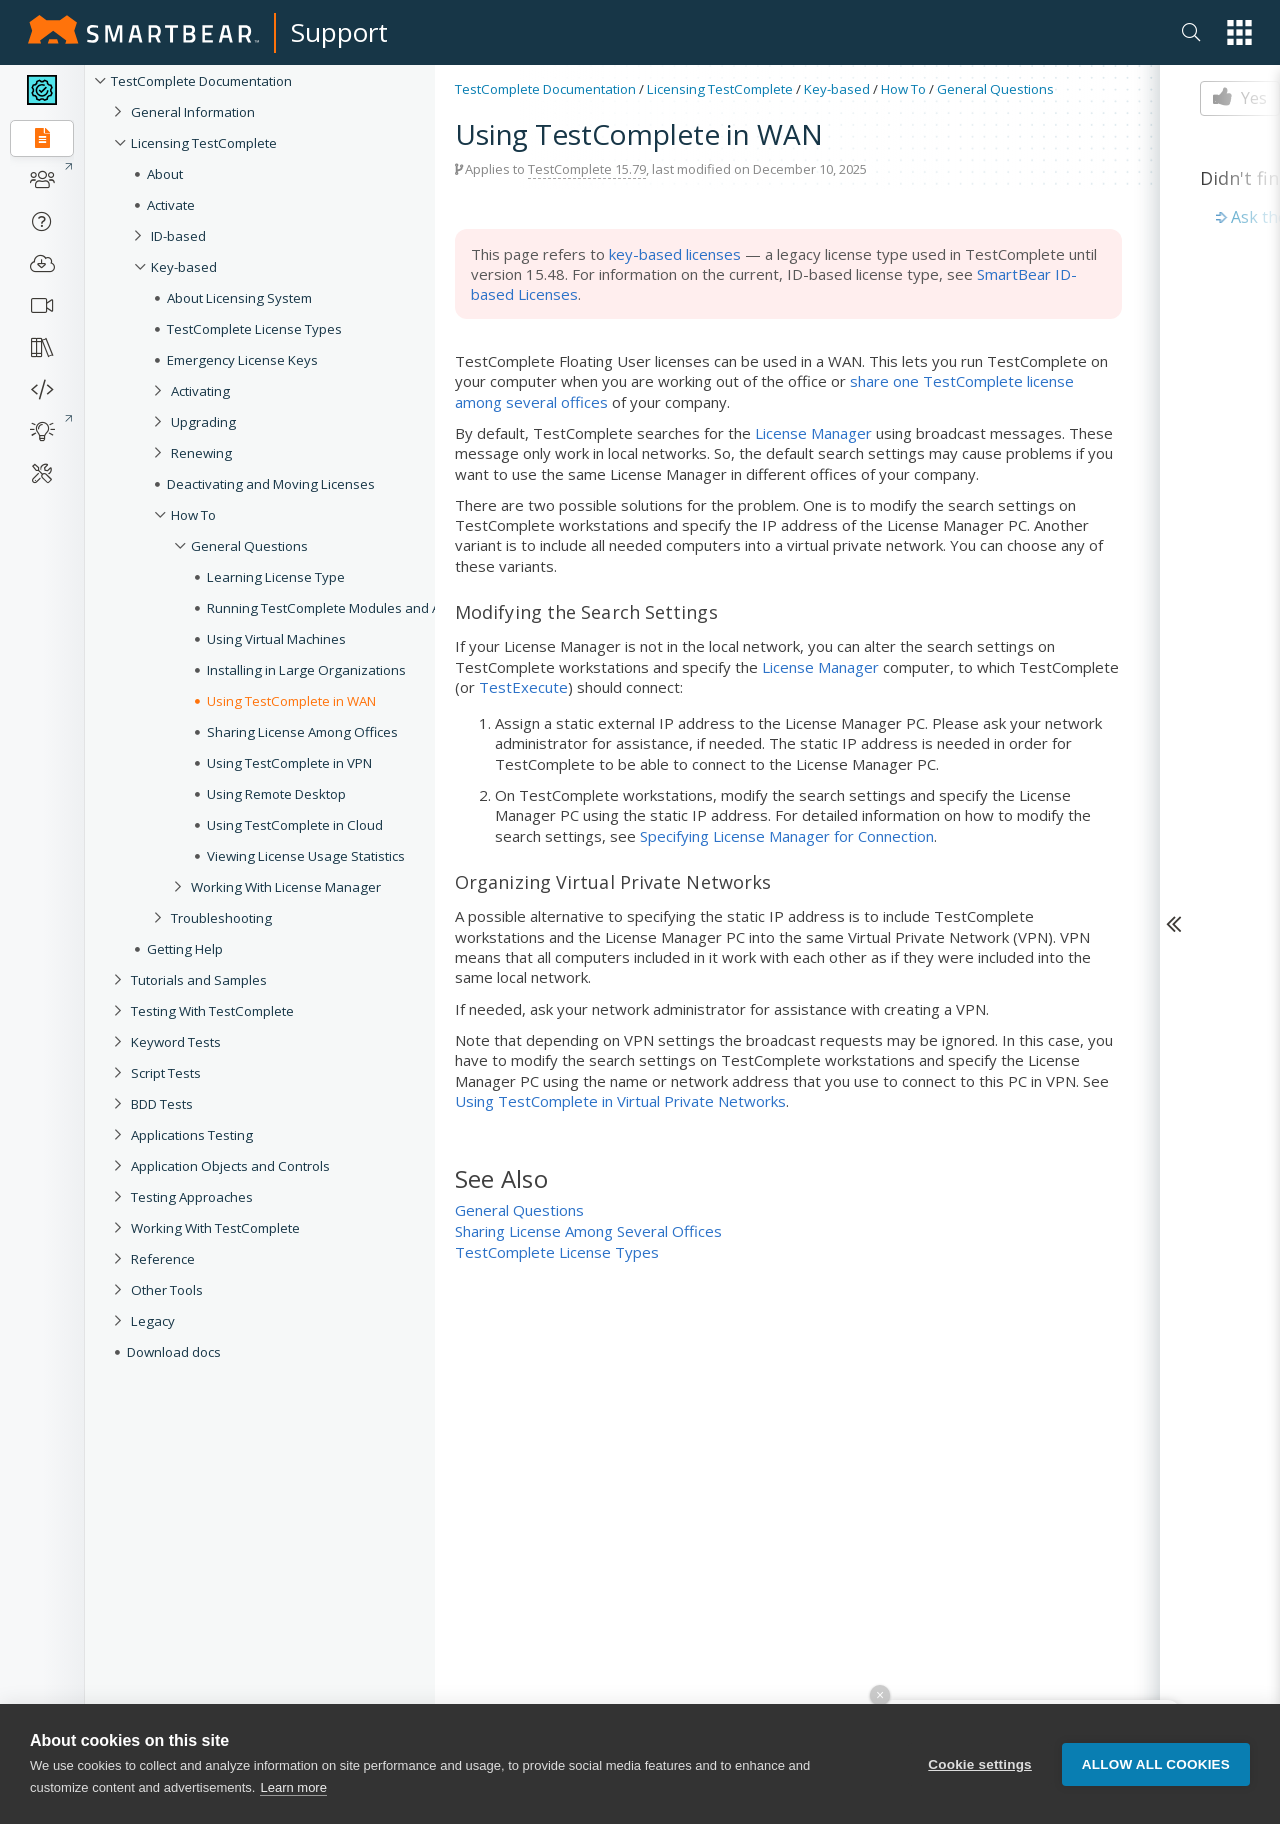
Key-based (184, 267)
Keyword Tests (176, 1042)
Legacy (153, 1321)
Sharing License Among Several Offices (588, 1231)
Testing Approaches (192, 1197)
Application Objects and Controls (230, 1166)
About (165, 174)
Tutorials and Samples (199, 980)
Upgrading (203, 422)
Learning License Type (276, 577)
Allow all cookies (1156, 1764)
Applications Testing (192, 1135)
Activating (200, 391)
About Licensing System (239, 298)
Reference (163, 1259)
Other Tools (167, 1290)
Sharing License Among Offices (302, 732)
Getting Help (185, 949)
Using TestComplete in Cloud (295, 825)
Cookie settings (980, 1764)
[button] (1239, 32)
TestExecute (523, 687)
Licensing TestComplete (204, 143)
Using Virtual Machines (276, 639)
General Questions (249, 546)
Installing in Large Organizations (306, 670)
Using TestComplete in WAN (291, 701)
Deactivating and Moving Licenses (271, 484)
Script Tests (166, 1073)
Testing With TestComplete (212, 1011)
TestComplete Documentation (201, 81)
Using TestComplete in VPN (289, 763)
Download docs (174, 1352)
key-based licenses (675, 254)
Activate (171, 205)
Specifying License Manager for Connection (787, 836)
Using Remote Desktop (276, 794)
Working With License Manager (286, 887)
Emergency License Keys (242, 360)
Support (339, 32)
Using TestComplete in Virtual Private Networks (620, 1101)
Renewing (201, 453)
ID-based (178, 236)
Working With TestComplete (215, 1228)
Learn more (293, 1788)
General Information (193, 112)
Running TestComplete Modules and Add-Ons (346, 608)
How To (193, 515)
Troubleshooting (221, 918)
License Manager (813, 433)
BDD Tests (162, 1104)
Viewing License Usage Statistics (306, 856)
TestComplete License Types (254, 329)
